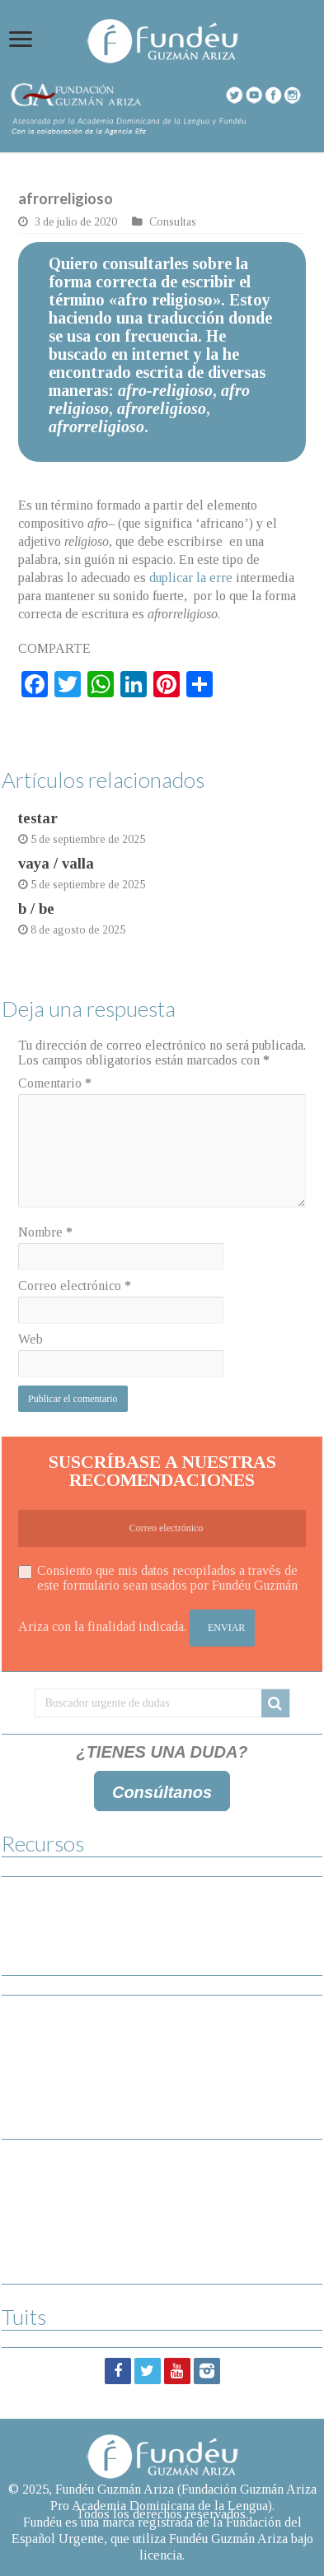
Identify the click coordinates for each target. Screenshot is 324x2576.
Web (30, 1339)
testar (38, 818)
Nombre (45, 1232)
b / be (36, 908)
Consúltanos (162, 1792)
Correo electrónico (74, 1286)
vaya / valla (56, 863)
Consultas (172, 222)
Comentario (55, 1083)
